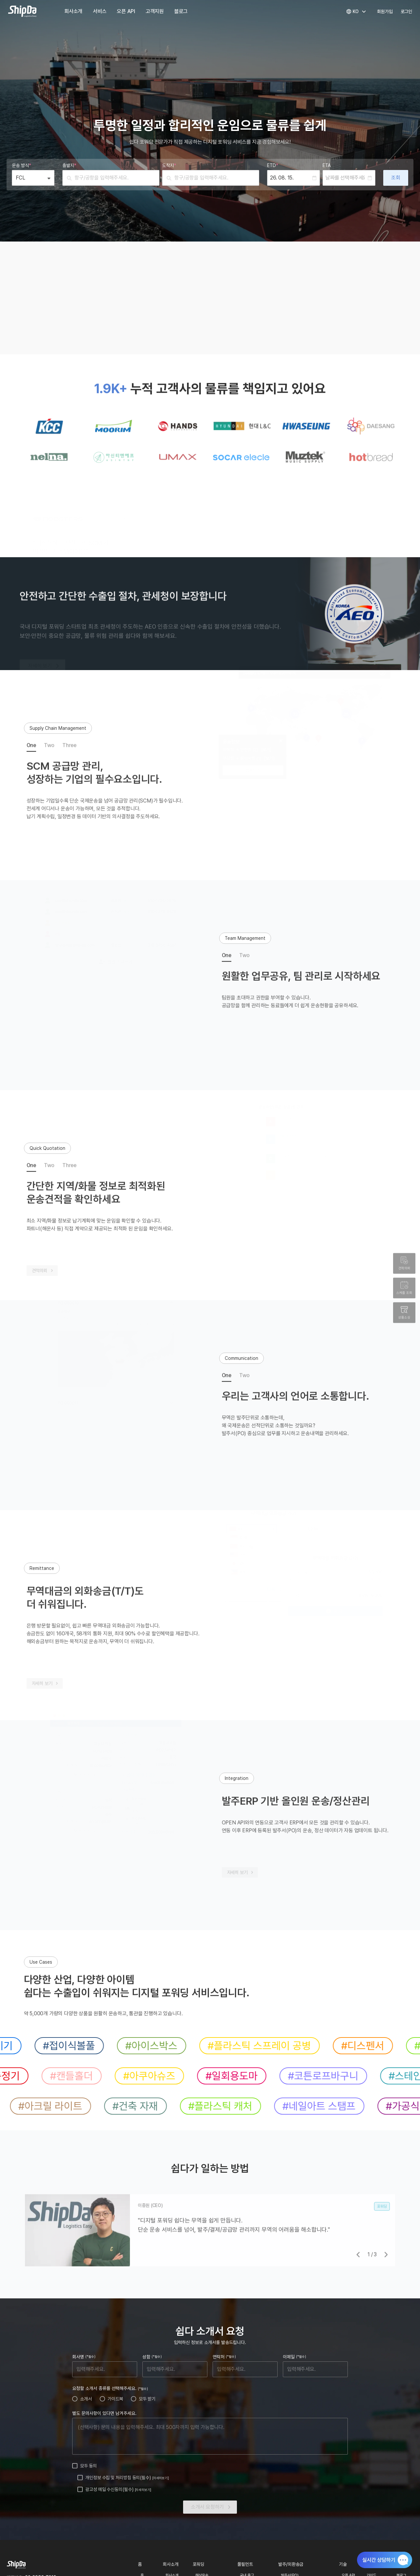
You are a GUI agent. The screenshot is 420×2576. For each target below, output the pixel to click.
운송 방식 (21, 165)
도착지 (169, 165)
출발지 (69, 165)
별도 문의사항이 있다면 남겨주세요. (104, 2413)
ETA (327, 165)
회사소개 (73, 11)
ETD (272, 165)
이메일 (294, 2356)
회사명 (83, 2356)
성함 (152, 2356)
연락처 (224, 2356)
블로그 (181, 11)
